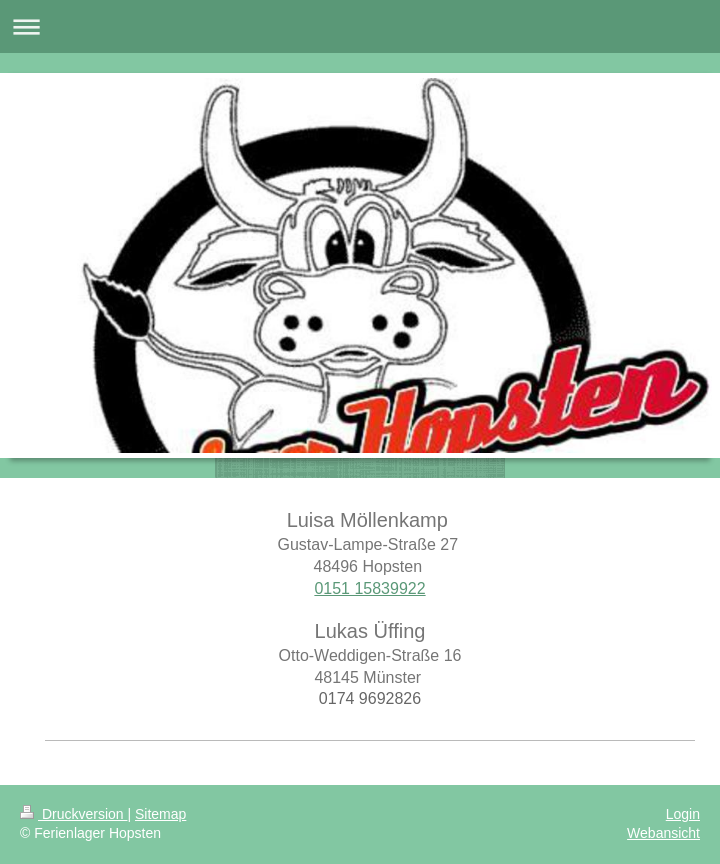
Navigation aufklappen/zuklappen (360, 26)
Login (683, 814)
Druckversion (73, 814)
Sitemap (160, 814)
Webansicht (663, 833)
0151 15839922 (369, 588)
